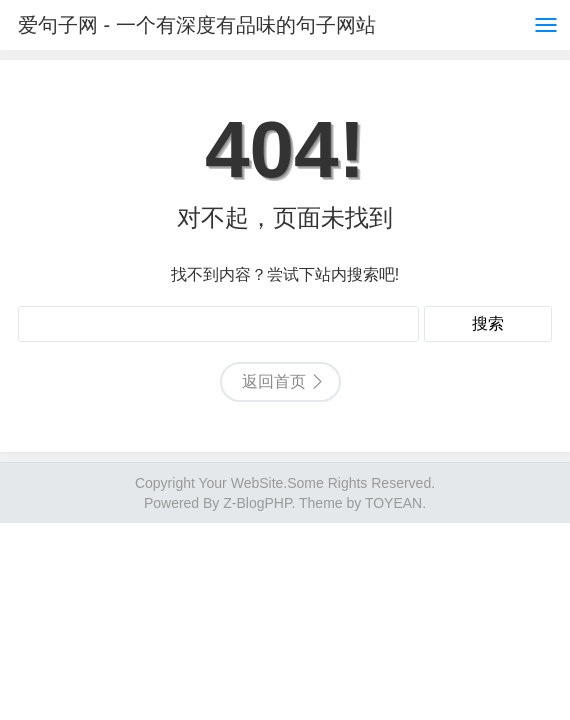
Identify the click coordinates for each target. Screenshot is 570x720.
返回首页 (274, 381)
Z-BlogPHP (257, 503)
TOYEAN (393, 503)
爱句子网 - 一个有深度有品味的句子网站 (197, 25)
